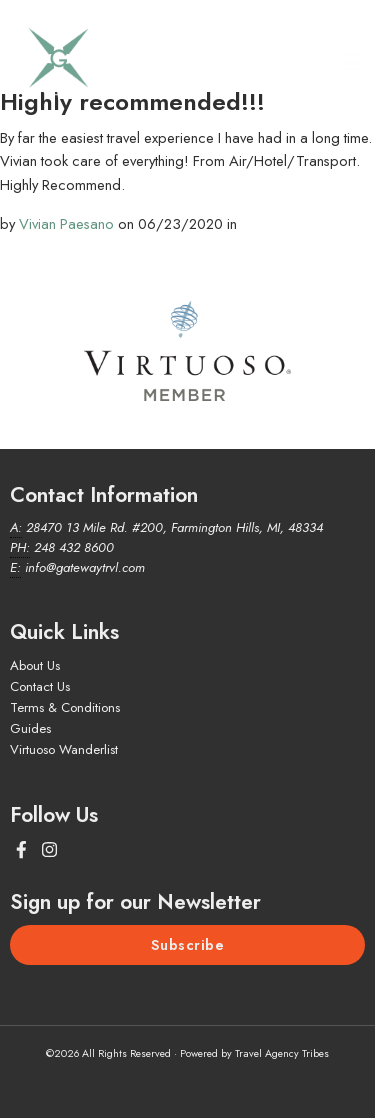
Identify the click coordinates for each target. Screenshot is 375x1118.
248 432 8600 (74, 547)
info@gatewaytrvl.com (85, 567)
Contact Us (40, 686)
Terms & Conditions (65, 707)
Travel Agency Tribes (282, 1053)
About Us (35, 665)
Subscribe (187, 945)
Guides (30, 728)
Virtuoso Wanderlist (64, 749)
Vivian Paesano (66, 224)
